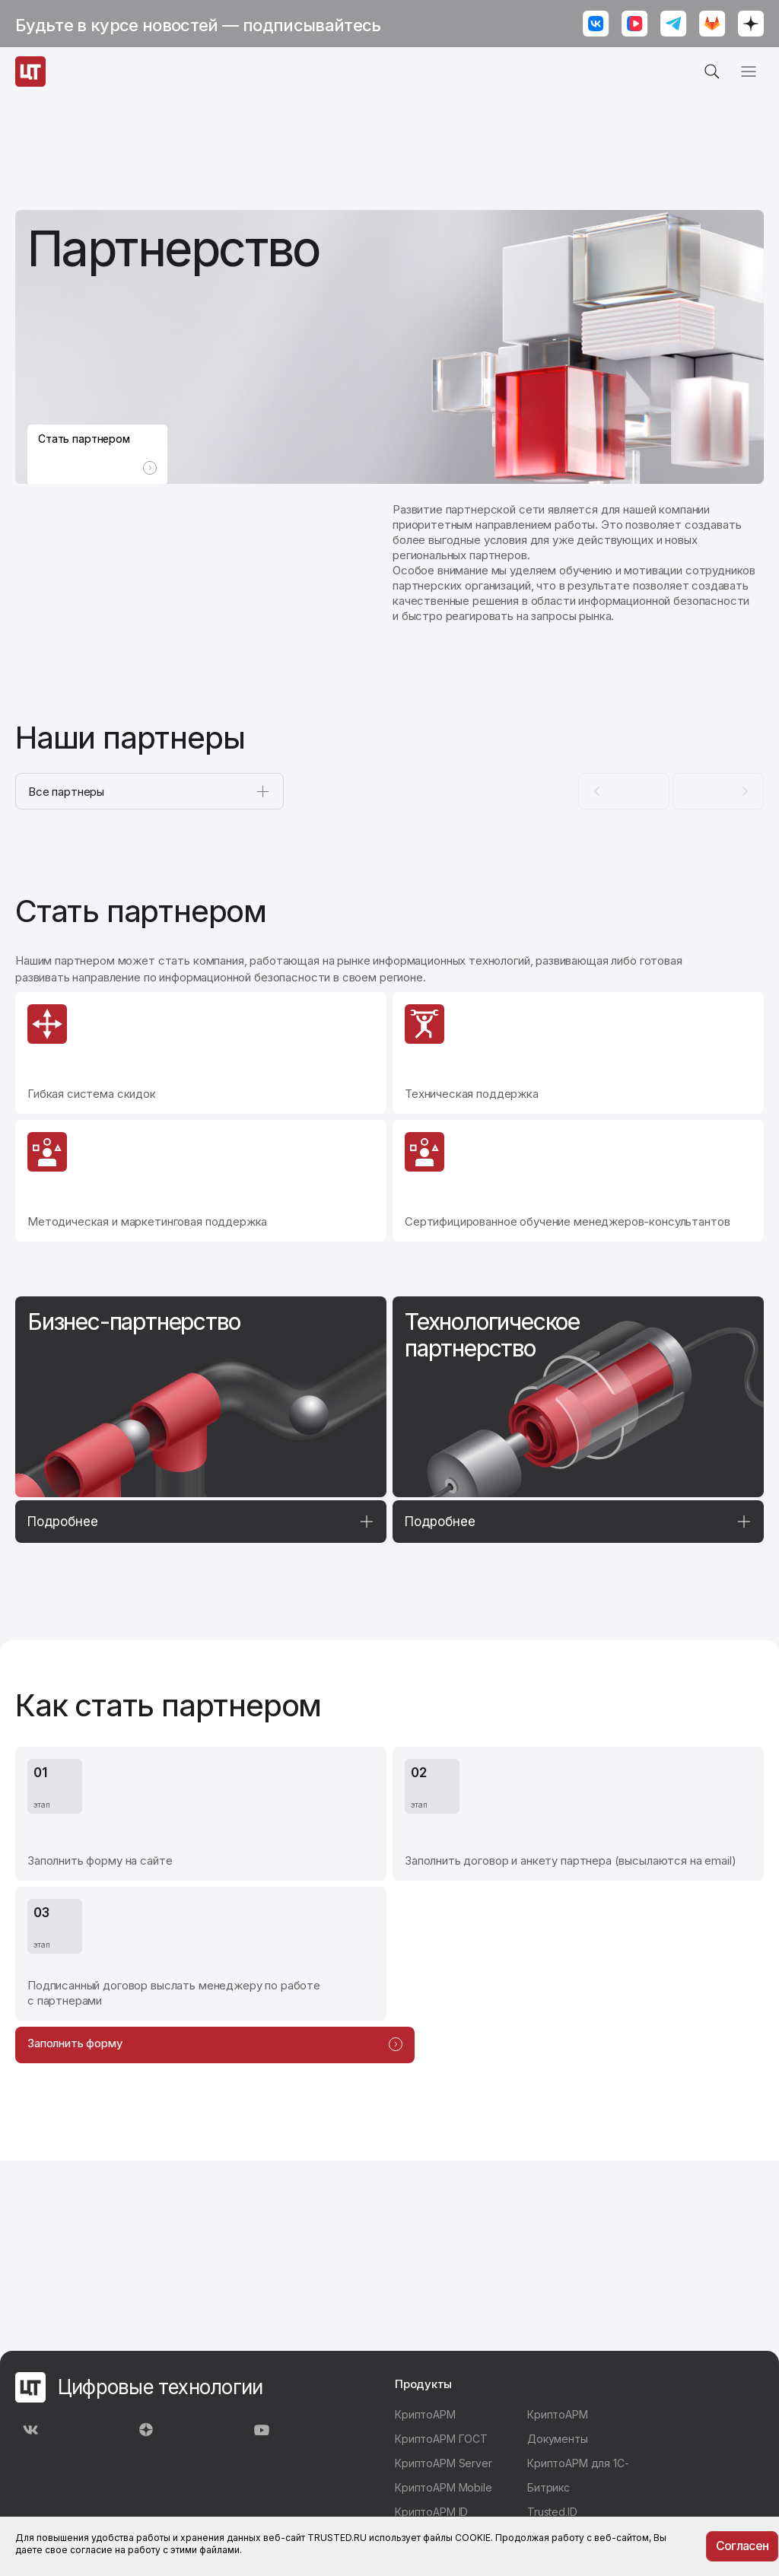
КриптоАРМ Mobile (443, 2487)
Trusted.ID (552, 2511)
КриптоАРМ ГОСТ (441, 2438)
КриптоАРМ (425, 2414)
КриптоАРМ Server (443, 2463)
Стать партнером (97, 439)
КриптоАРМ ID (431, 2511)
